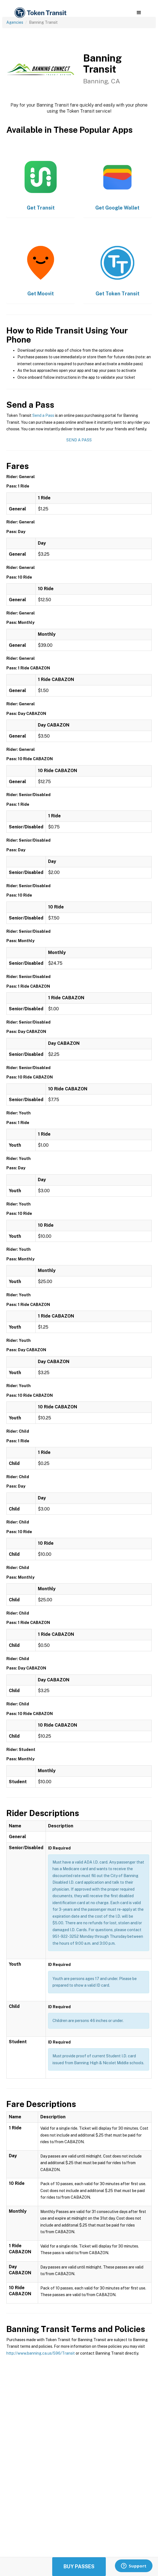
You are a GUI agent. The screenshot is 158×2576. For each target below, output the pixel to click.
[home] (40, 13)
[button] (139, 12)
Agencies (14, 22)
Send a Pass (43, 415)
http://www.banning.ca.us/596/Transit (40, 2353)
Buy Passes (79, 2566)
